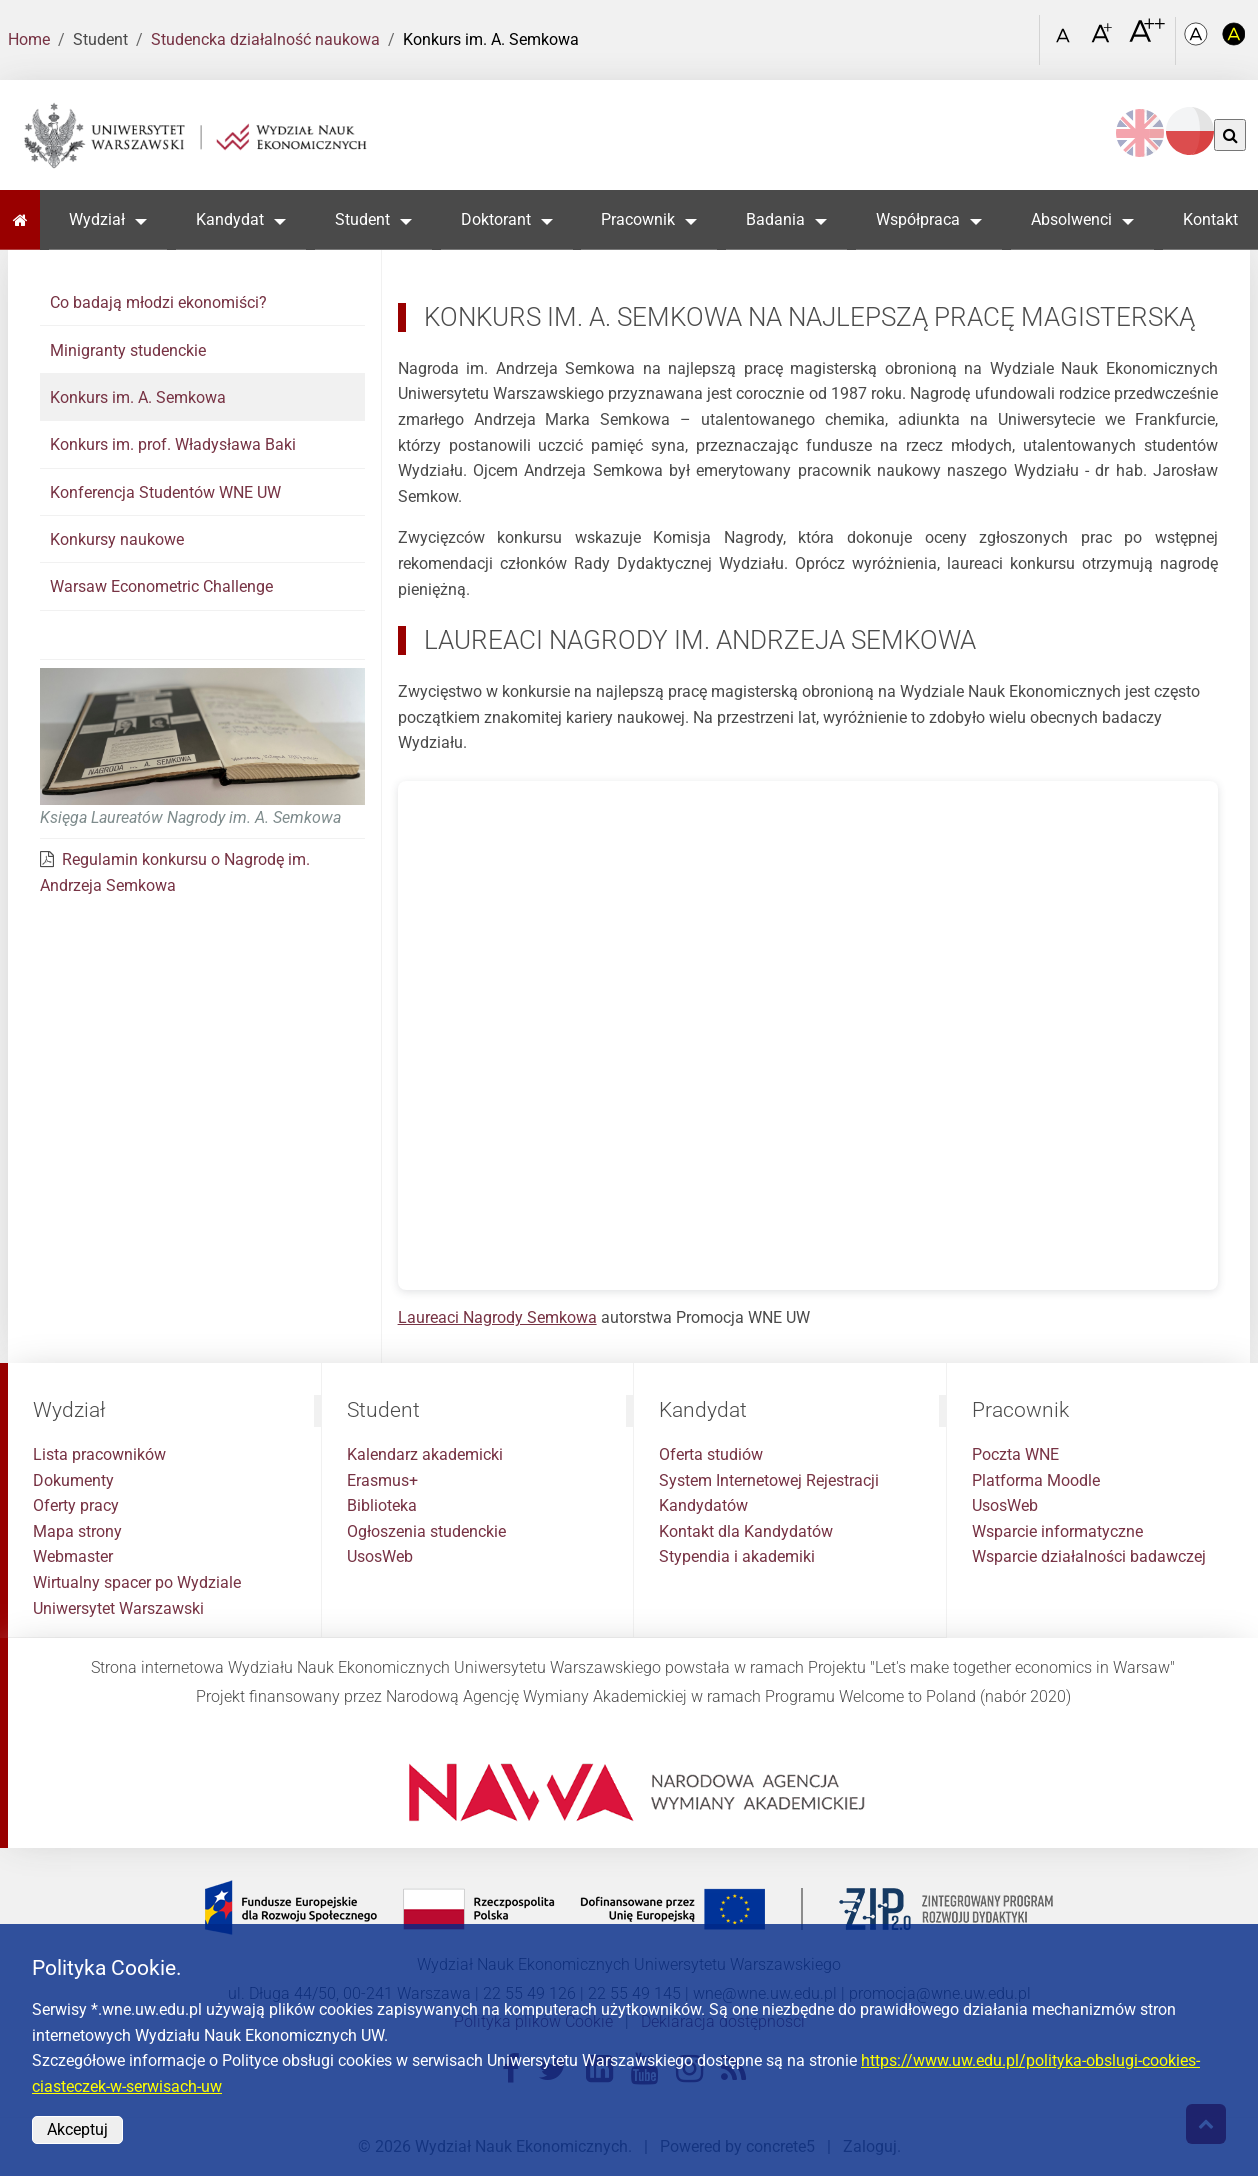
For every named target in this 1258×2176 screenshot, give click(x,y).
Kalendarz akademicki (425, 1454)
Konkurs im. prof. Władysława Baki (173, 444)
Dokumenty (73, 1480)
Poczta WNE (1015, 1454)
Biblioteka (382, 1505)
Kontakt (1210, 219)
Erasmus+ (382, 1480)
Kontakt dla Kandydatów (746, 1531)
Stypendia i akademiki (737, 1556)
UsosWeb (380, 1556)
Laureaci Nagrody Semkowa (497, 1317)
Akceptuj (77, 2129)
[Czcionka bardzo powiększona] (1147, 39)
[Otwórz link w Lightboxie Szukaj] (1019, 33)
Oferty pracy (76, 1505)
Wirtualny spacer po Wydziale (137, 1582)
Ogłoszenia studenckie (426, 1531)
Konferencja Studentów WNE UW (165, 492)
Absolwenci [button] (1071, 219)
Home (29, 39)
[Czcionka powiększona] (1103, 39)
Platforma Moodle (1036, 1480)
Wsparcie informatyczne (1057, 1531)
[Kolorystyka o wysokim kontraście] (1234, 40)
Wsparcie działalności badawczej (1089, 1556)
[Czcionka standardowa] (1066, 40)
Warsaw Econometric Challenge (161, 586)
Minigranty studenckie (128, 350)
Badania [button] (775, 219)
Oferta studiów (711, 1454)
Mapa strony (77, 1531)
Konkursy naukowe (117, 539)
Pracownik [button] (638, 219)
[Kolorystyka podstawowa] (1198, 40)
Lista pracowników (99, 1454)
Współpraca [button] (918, 219)
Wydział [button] (97, 219)
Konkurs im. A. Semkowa (138, 397)
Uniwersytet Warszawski (118, 1608)
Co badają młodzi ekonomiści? (158, 302)
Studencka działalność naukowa (265, 39)
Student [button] (362, 219)
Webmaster (73, 1556)
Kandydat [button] (230, 219)
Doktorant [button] (496, 219)
